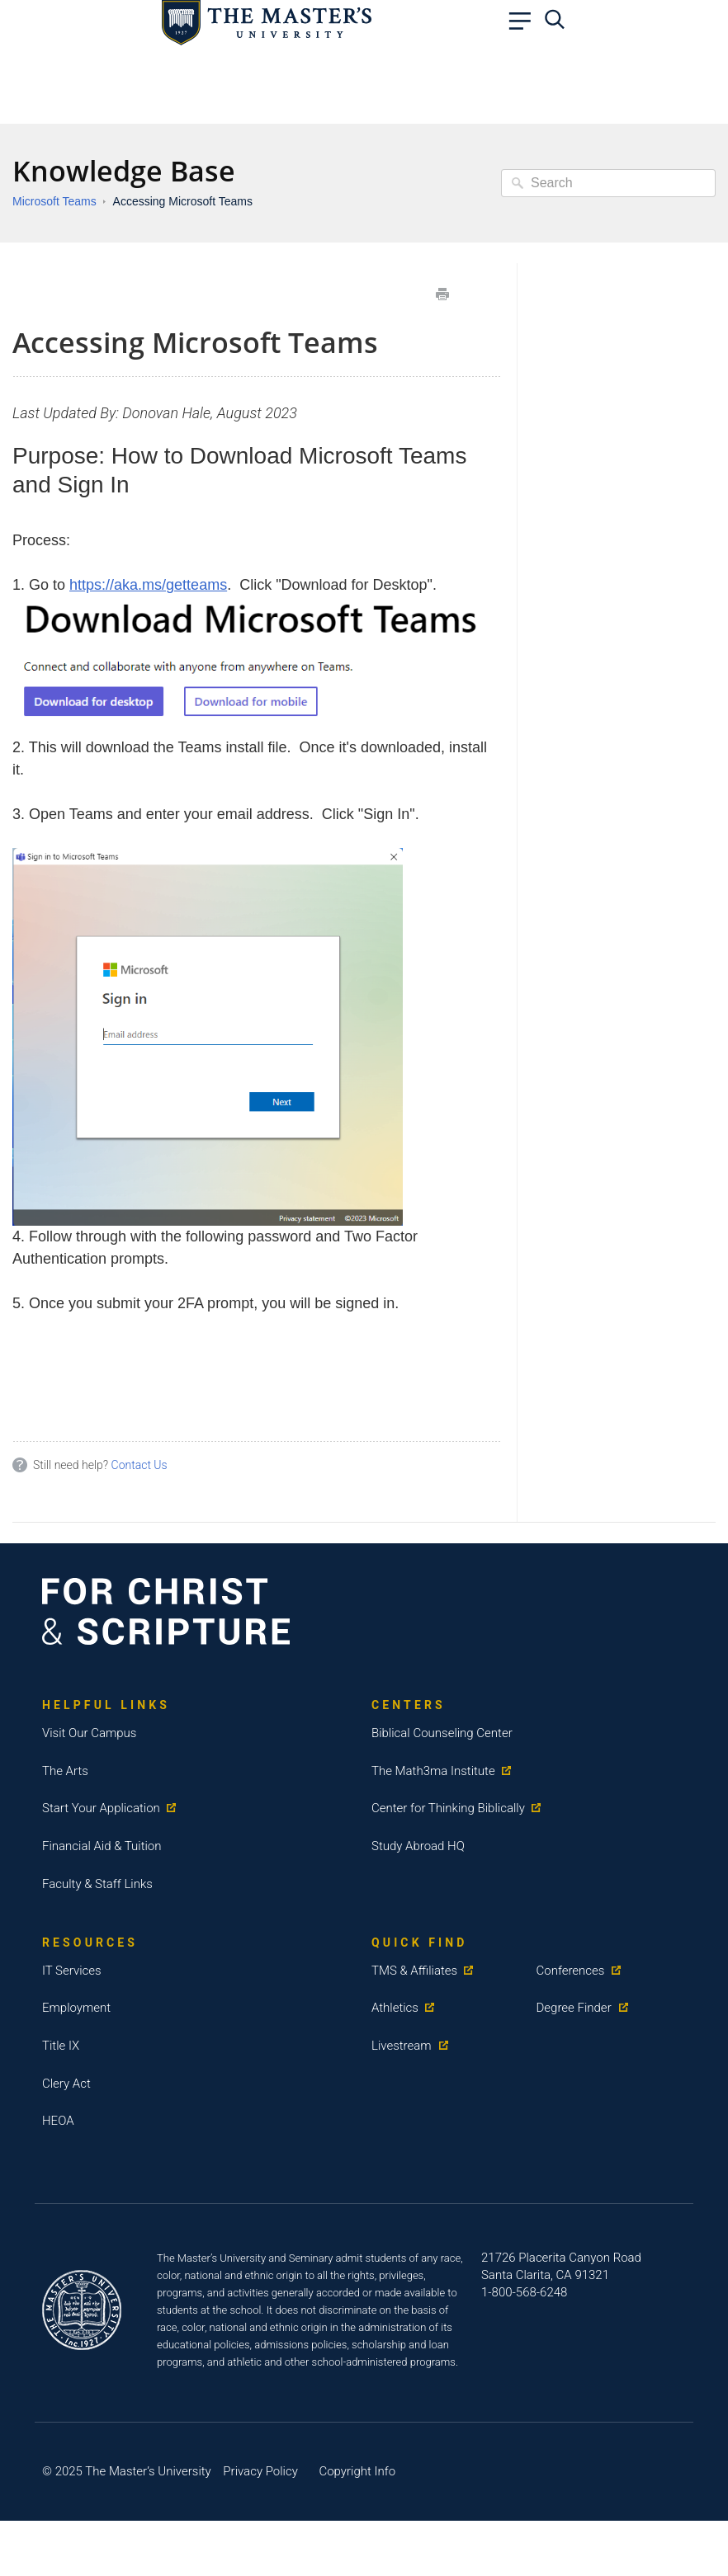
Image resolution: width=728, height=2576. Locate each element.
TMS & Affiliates (414, 1970)
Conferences (571, 1970)
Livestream (401, 2045)
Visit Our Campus (89, 1733)
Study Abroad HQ (418, 1846)
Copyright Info (357, 2471)
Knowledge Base (123, 171)
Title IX (60, 2045)
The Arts (65, 1771)
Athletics (394, 2007)
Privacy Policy (260, 2471)
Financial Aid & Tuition (102, 1846)
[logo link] (266, 21)
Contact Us (139, 1465)
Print (442, 294)
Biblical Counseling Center (442, 1733)
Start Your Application (101, 1808)
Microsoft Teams (54, 201)
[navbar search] (559, 24)
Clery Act (66, 2083)
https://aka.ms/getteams (148, 585)
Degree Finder (574, 2007)
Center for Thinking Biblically (448, 1808)
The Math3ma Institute (433, 1771)
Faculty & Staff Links (97, 1884)
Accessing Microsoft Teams (183, 201)
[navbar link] (524, 24)
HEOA (58, 2120)
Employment (76, 2007)
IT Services (72, 1970)
